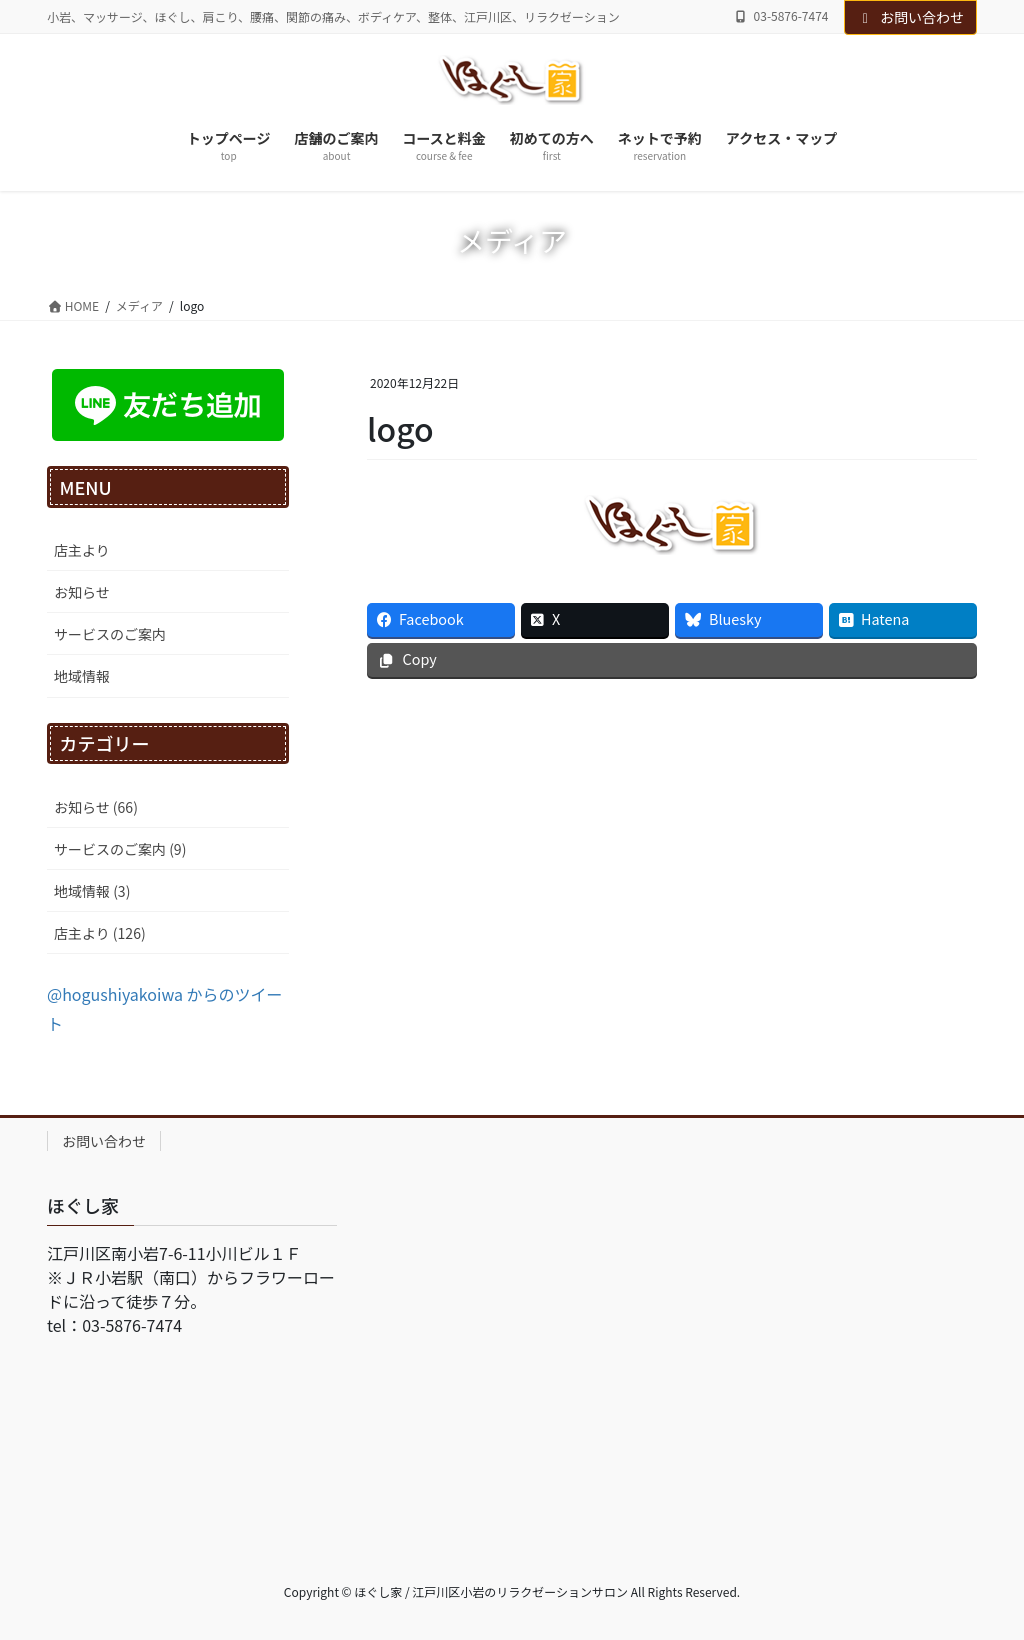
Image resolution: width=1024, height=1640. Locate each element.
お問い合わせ (911, 17)
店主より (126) (100, 933)
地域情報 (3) (92, 891)
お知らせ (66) (96, 807)
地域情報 (82, 676)
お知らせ (82, 592)
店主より (82, 550)
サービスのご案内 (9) (120, 849)
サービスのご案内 (110, 634)
